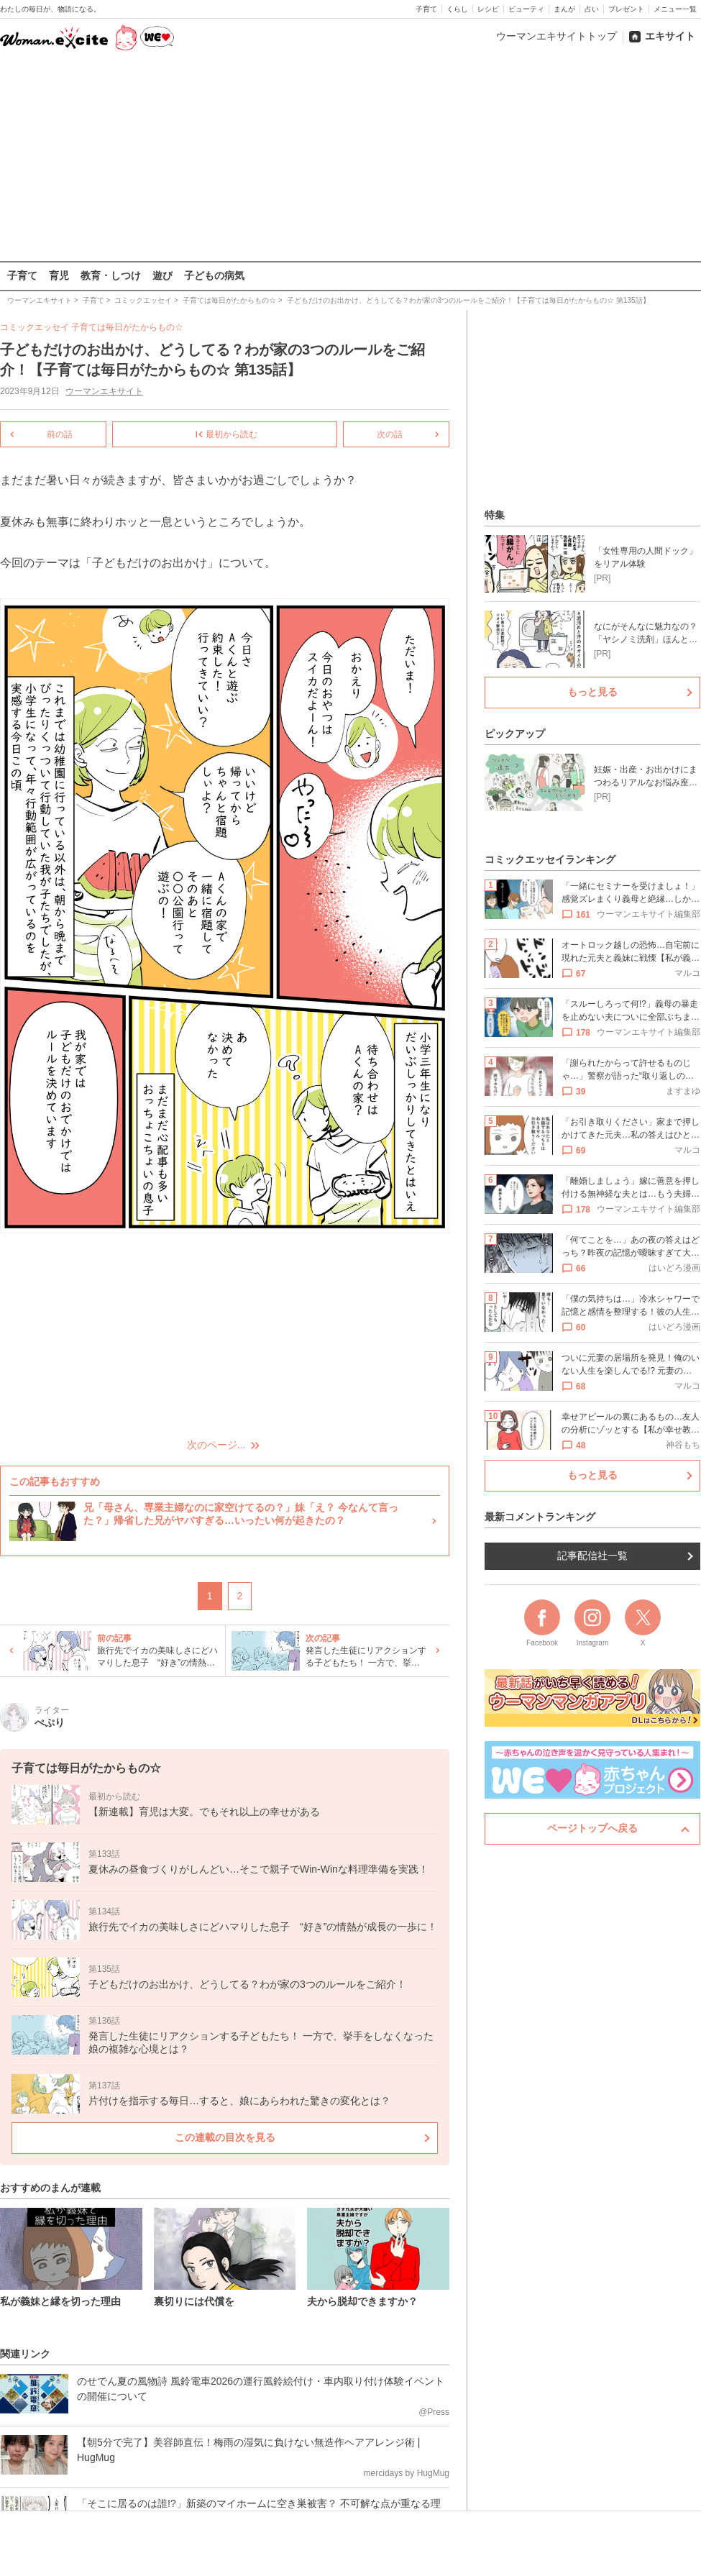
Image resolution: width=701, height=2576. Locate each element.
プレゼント (626, 9)
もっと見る (592, 692)
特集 (495, 515)
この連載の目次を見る (225, 2137)
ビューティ (526, 9)
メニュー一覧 (675, 9)
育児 (59, 275)
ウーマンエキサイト (104, 391)
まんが (564, 9)
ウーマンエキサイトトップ (556, 36)
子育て (426, 9)
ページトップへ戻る (592, 1828)
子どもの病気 (214, 275)
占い (592, 9)
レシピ (488, 9)
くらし (457, 9)
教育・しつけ (111, 275)
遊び (162, 275)
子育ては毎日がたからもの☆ (127, 327)
